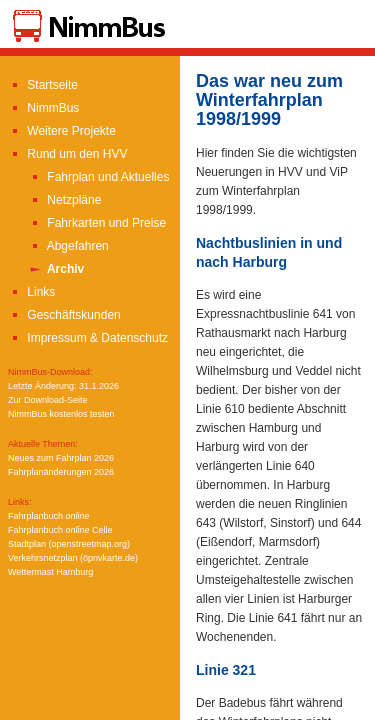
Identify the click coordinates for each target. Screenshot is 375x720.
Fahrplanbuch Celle (60, 530)
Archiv (56, 269)
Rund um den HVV (67, 154)
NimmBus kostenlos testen (61, 414)
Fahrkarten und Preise (97, 223)
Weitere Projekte (62, 131)
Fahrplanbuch (49, 516)
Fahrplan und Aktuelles (98, 177)
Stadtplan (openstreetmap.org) (69, 544)
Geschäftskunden (64, 315)
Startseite (43, 85)
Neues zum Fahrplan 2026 (61, 458)
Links (31, 292)
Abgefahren (68, 246)
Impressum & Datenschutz (88, 338)
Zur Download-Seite (48, 400)
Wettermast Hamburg (50, 572)
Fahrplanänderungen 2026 (61, 472)
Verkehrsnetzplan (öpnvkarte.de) (73, 558)
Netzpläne (64, 200)
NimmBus (43, 108)
